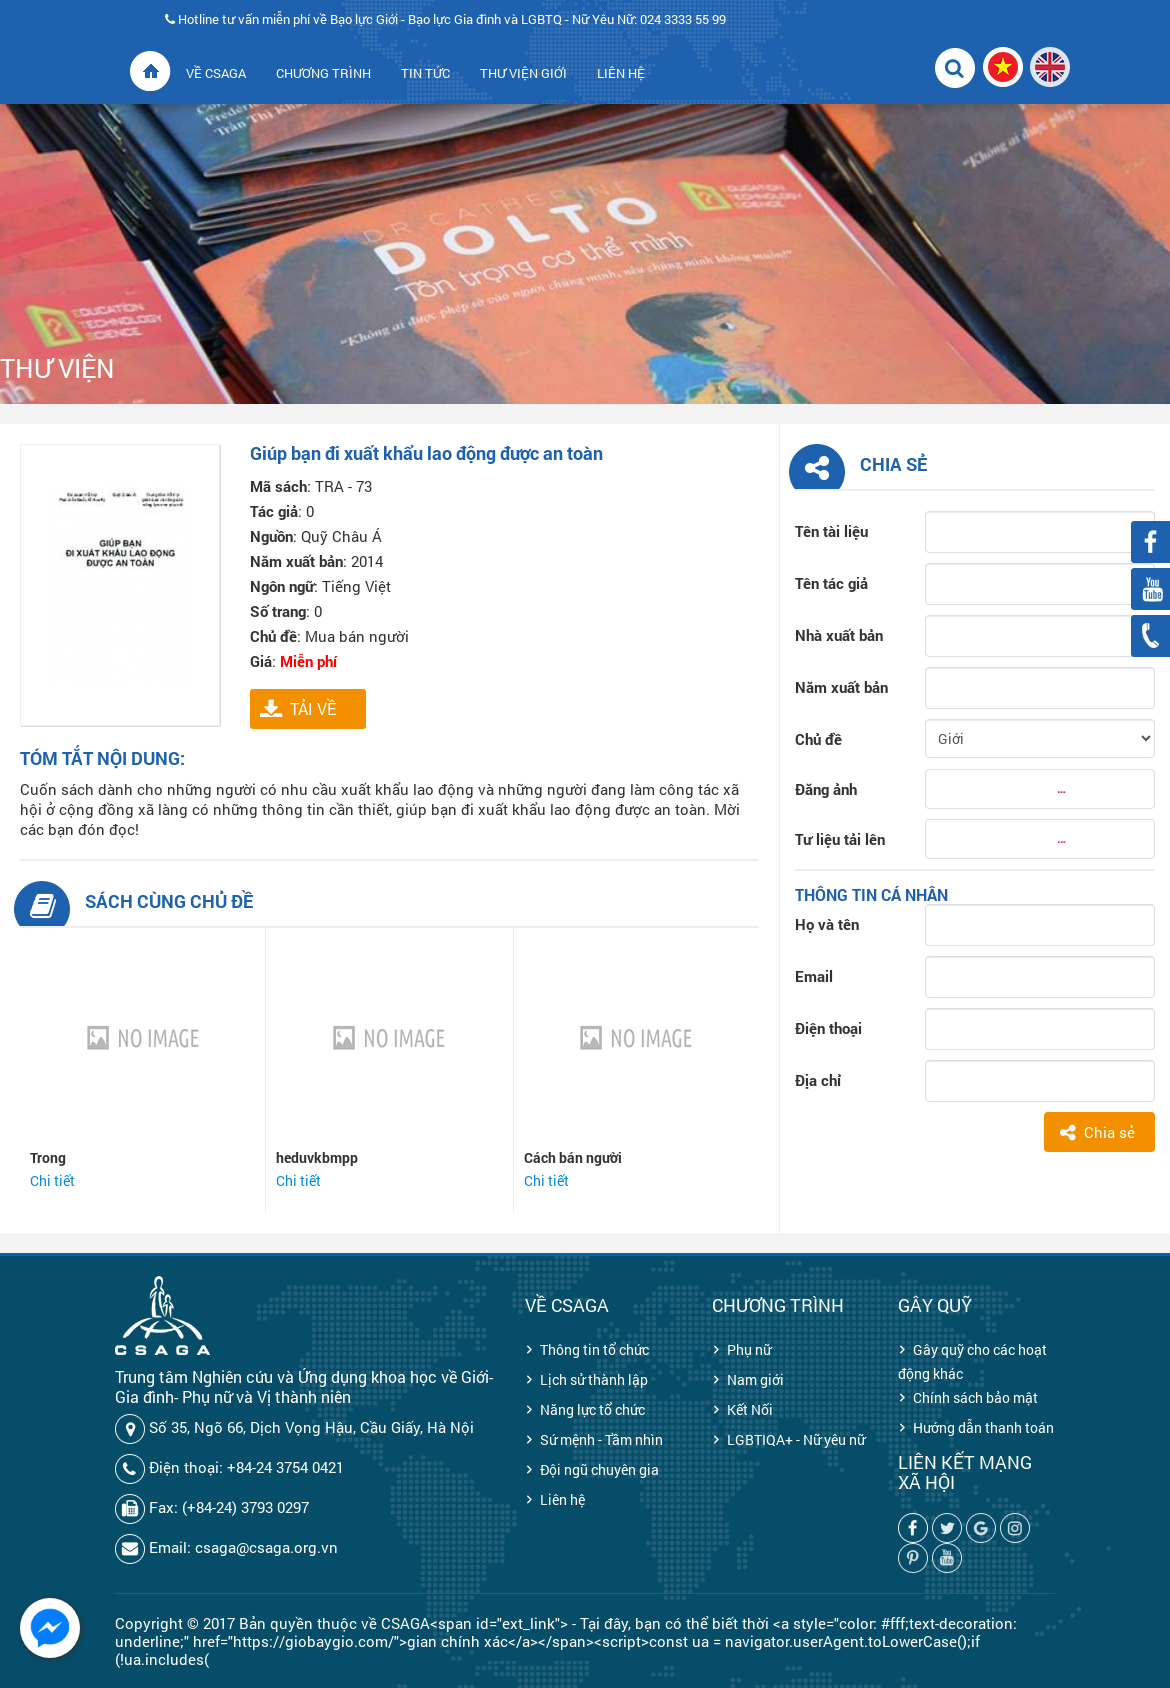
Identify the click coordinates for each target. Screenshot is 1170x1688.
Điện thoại (828, 1028)
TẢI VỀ (313, 708)
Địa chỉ (818, 1080)
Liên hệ (562, 1499)
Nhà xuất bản (839, 635)
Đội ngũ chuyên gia (599, 1469)
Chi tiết (52, 1180)
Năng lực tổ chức (592, 1409)
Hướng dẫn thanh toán (983, 1427)
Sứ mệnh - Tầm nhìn (601, 1439)
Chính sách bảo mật (975, 1397)
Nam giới (755, 1379)
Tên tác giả (831, 583)
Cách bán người (573, 1157)
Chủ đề (818, 739)
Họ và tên (827, 924)
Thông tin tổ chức (594, 1349)
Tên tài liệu (831, 531)
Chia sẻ (1109, 1132)
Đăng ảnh (826, 789)
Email (814, 976)
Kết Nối (750, 1409)
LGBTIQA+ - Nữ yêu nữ (796, 1439)
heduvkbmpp (317, 1157)
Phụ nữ (749, 1349)
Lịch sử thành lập (594, 1379)
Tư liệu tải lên (840, 839)
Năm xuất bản (841, 687)
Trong (48, 1157)
